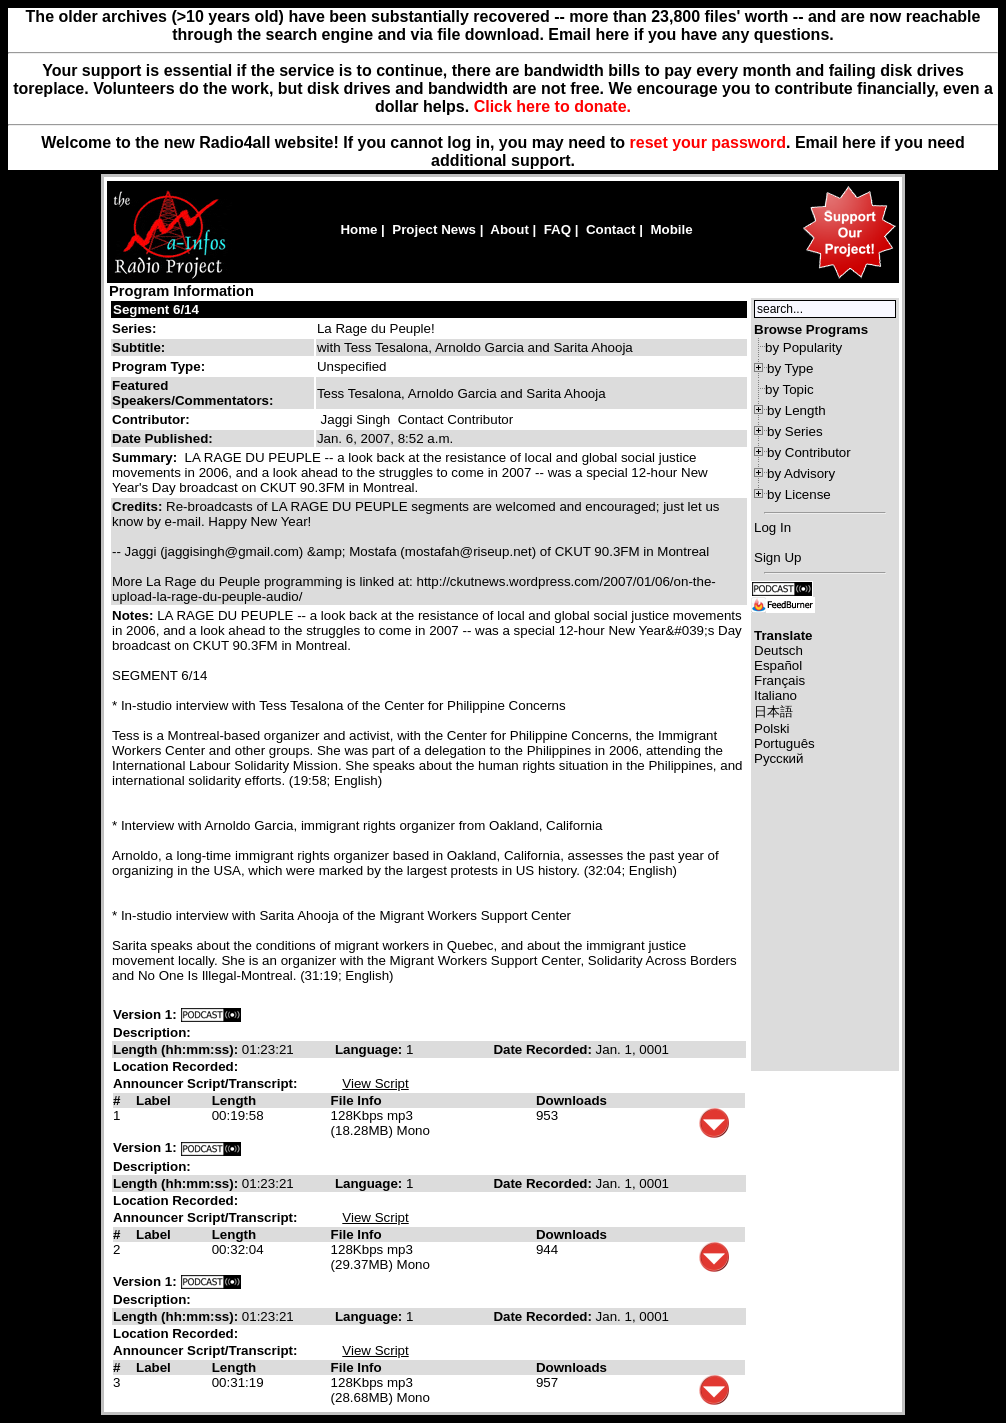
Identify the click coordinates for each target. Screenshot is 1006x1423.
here (859, 142)
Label (153, 1100)
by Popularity (803, 347)
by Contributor (809, 452)
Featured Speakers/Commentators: (192, 393)
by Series (795, 431)
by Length (796, 410)
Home (358, 229)
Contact (611, 229)
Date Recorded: (544, 1049)
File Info (356, 1100)
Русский (778, 758)
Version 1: (145, 1014)
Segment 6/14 (156, 309)
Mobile (671, 229)
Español (778, 665)
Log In (772, 527)
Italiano (775, 695)
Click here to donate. (552, 106)
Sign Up (777, 557)
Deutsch (778, 650)
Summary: (146, 457)
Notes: (134, 615)
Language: (370, 1049)
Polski (772, 728)
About (509, 229)
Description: (152, 1032)
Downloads (571, 1100)
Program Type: (158, 366)
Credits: (139, 506)
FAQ (557, 229)
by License (799, 494)
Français (779, 680)
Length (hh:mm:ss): (177, 1049)
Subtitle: (138, 347)
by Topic (789, 389)
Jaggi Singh (356, 419)
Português (784, 743)
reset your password (708, 142)
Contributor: (151, 419)
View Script (375, 1083)
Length (234, 1100)
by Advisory (801, 473)
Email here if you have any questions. (690, 34)
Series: (134, 328)
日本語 (773, 711)
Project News (434, 229)
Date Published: (162, 438)
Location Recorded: (175, 1066)
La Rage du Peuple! (376, 328)
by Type (790, 368)
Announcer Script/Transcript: (205, 1083)
